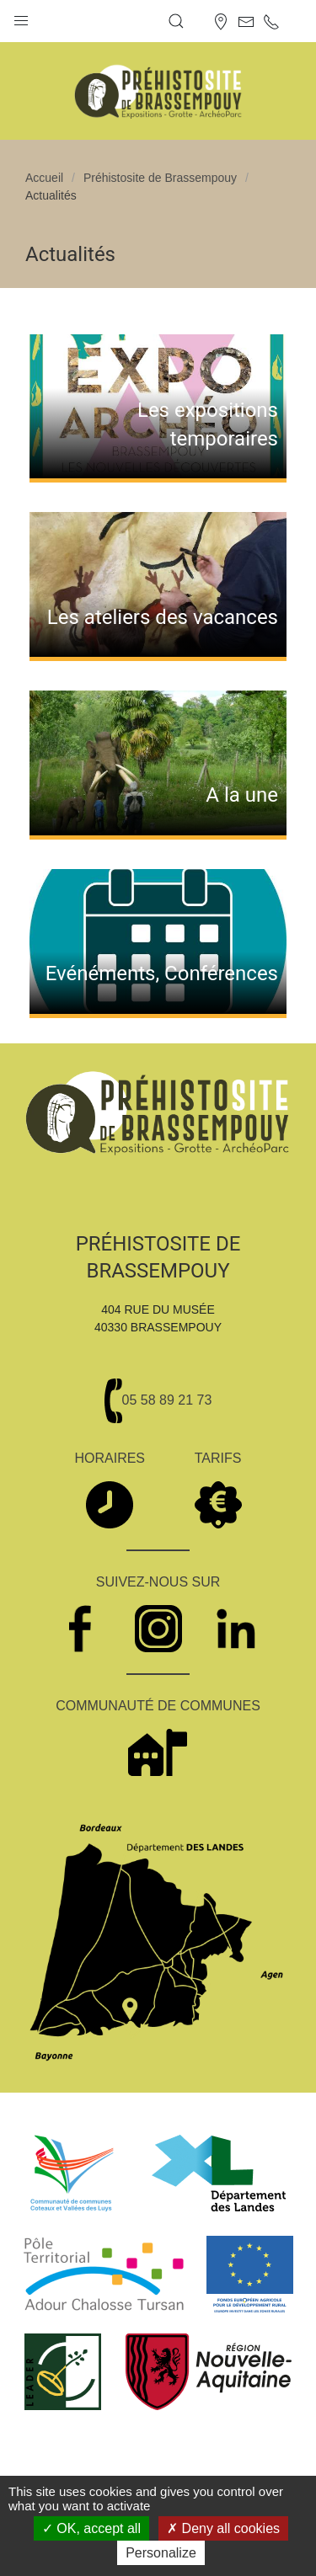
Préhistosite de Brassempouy (160, 177)
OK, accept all (91, 2528)
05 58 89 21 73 (167, 1400)
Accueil (44, 177)
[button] (21, 16)
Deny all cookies (223, 2528)
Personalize (161, 2553)
